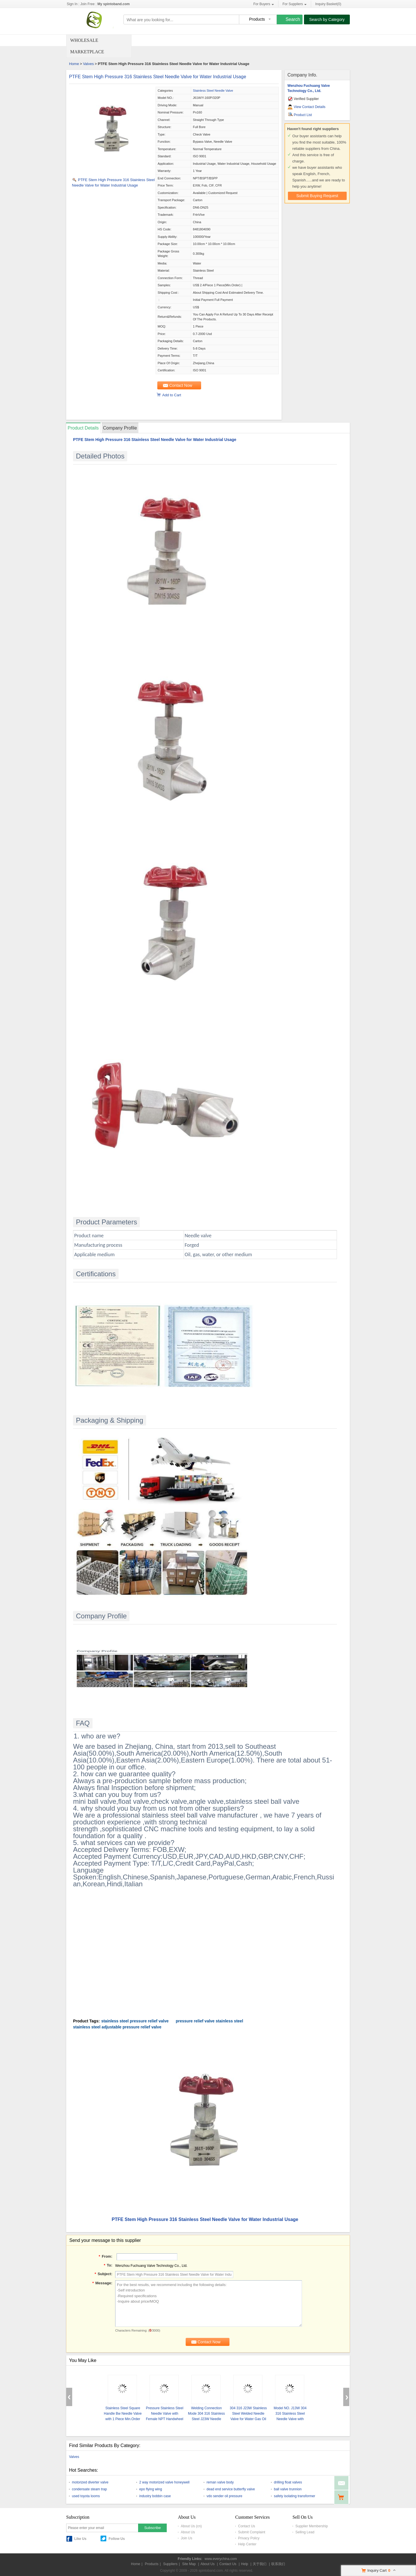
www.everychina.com (221, 2559)
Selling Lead (304, 2532)
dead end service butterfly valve (231, 2489)
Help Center (247, 2544)
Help (244, 2564)
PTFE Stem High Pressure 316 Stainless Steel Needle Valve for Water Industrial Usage (157, 76)
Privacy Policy (249, 2538)
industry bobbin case (155, 2496)
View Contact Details (309, 107)
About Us (188, 2532)
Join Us (186, 2538)
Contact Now (180, 385)
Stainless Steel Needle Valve (213, 90)
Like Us (80, 2539)
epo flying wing (150, 2489)
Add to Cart (171, 395)
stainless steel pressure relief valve (134, 2021)
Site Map (189, 2564)
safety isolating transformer (294, 2496)
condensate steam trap (89, 2489)
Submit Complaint (251, 2532)
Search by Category (327, 19)
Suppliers (170, 2564)
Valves (88, 64)
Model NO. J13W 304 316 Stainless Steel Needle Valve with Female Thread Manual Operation (290, 2419)
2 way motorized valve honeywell (164, 2482)
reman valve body (220, 2482)
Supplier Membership (311, 2526)
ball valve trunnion (288, 2489)
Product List (303, 115)
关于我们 (259, 2564)
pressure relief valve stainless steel (209, 2021)
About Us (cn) (191, 2526)
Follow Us (117, 2539)
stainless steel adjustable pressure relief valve (117, 2027)
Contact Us (246, 2526)
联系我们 (278, 2564)
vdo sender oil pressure (224, 2496)
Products (151, 2564)
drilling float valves (288, 2482)
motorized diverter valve (90, 2482)
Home (74, 64)
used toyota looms (86, 2496)
